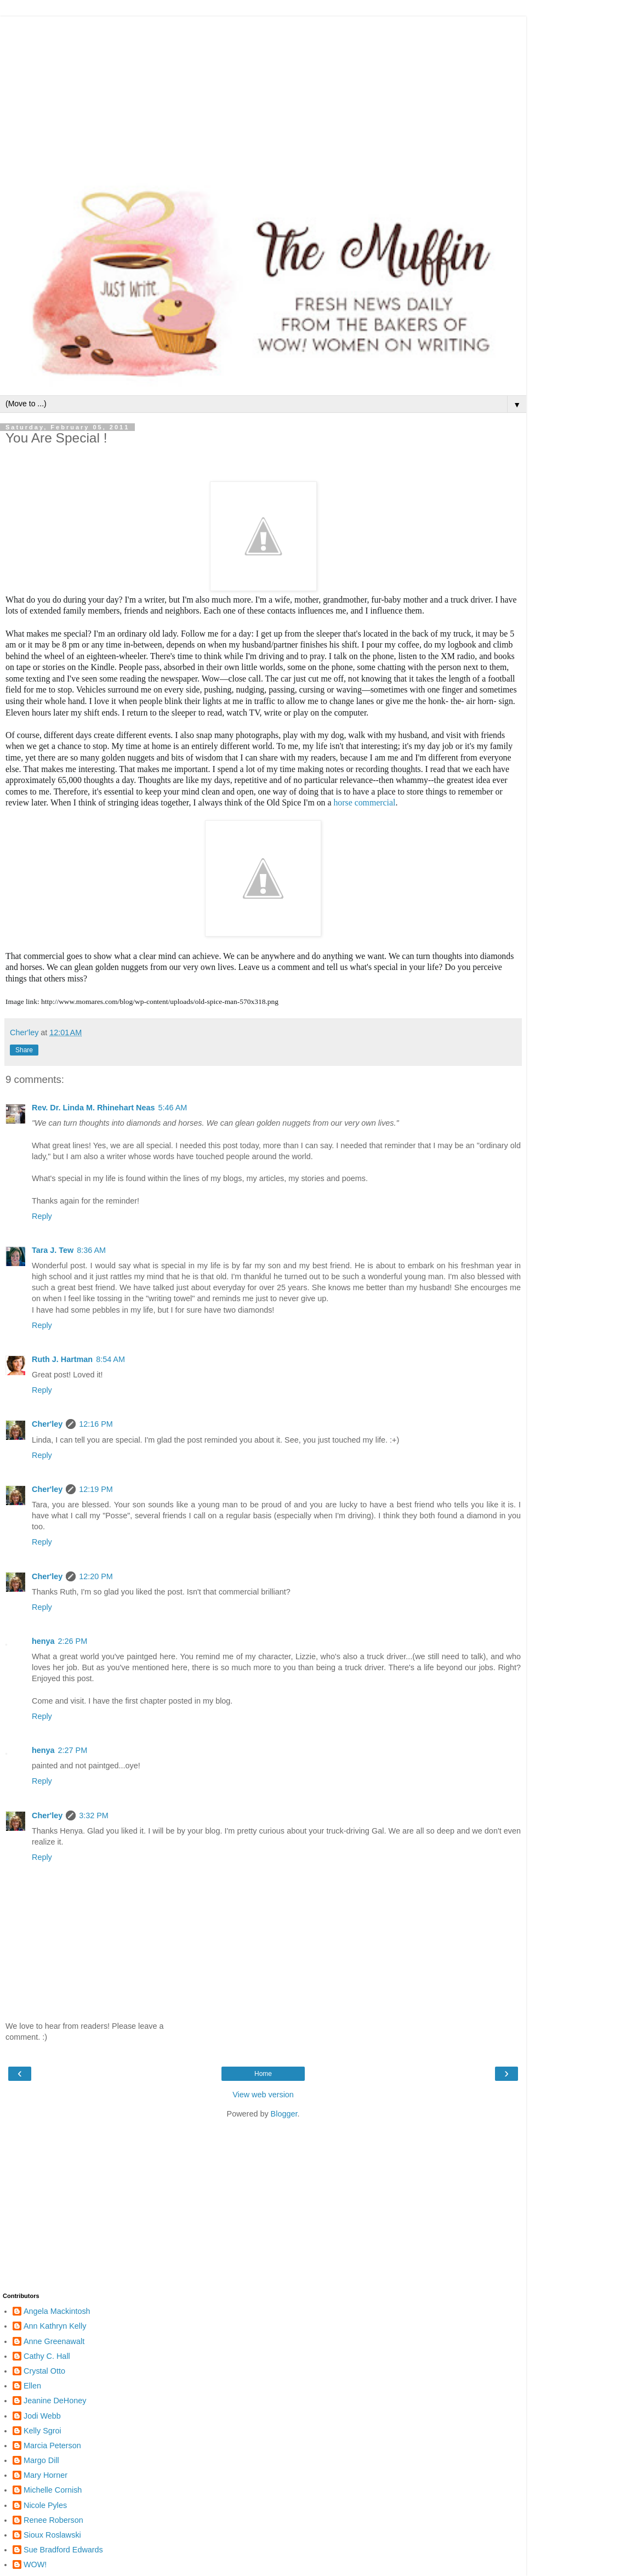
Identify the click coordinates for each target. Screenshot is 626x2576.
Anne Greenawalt (54, 2341)
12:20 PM (96, 1576)
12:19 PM (96, 1489)
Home (263, 2074)
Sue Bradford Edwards (63, 2549)
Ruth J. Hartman (62, 1359)
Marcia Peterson (52, 2445)
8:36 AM (91, 1250)
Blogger (284, 2113)
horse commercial (364, 802)
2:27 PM (73, 1750)
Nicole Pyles (45, 2505)
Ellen (32, 2385)
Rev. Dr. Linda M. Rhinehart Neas (93, 1107)
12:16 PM (96, 1424)
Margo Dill (41, 2460)
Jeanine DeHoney (55, 2400)
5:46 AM (172, 1107)
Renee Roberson (53, 2520)
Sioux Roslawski (52, 2534)
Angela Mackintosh (57, 2311)
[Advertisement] (263, 93)
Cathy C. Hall (47, 2356)
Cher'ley (47, 1424)
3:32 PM (94, 1815)
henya (43, 1641)
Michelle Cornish (53, 2490)
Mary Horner (45, 2475)
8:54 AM (110, 1359)
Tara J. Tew (52, 1250)
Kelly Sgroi (42, 2430)
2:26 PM (73, 1641)
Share (24, 1050)
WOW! (35, 2564)
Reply (42, 1216)
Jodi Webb (42, 2416)
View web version (263, 2094)
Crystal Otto (44, 2371)
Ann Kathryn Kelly (55, 2326)
